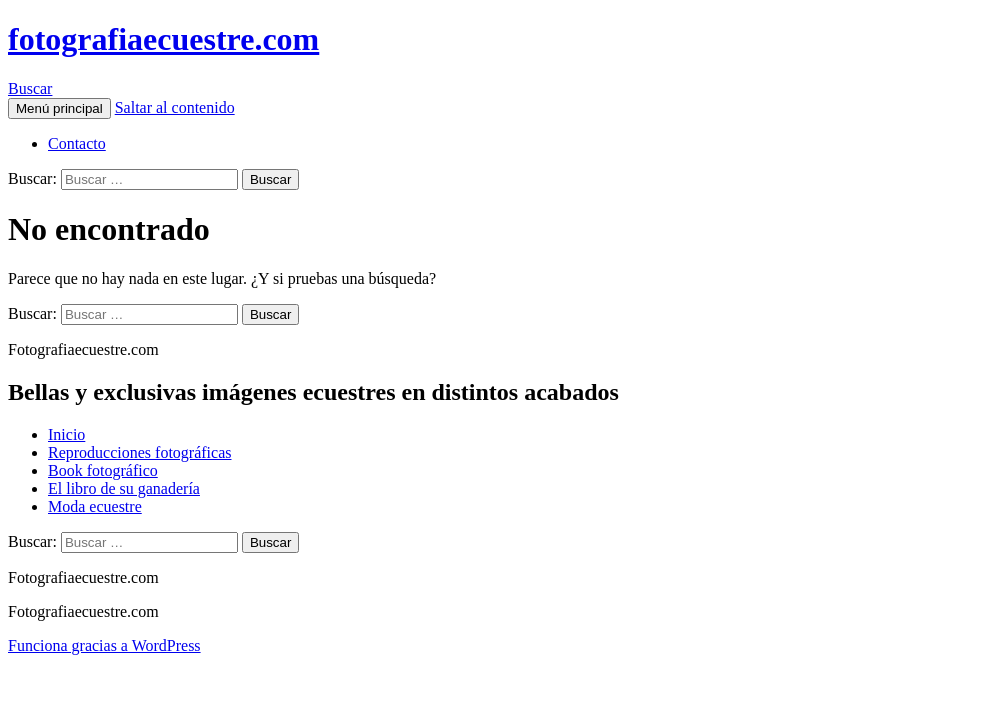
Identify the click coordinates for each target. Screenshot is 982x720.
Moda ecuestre (95, 506)
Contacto (77, 143)
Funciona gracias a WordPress (104, 645)
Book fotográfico (103, 470)
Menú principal (59, 108)
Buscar (30, 88)
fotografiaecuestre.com (163, 39)
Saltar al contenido (175, 107)
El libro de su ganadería (124, 488)
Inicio (66, 434)
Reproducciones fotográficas (139, 452)
